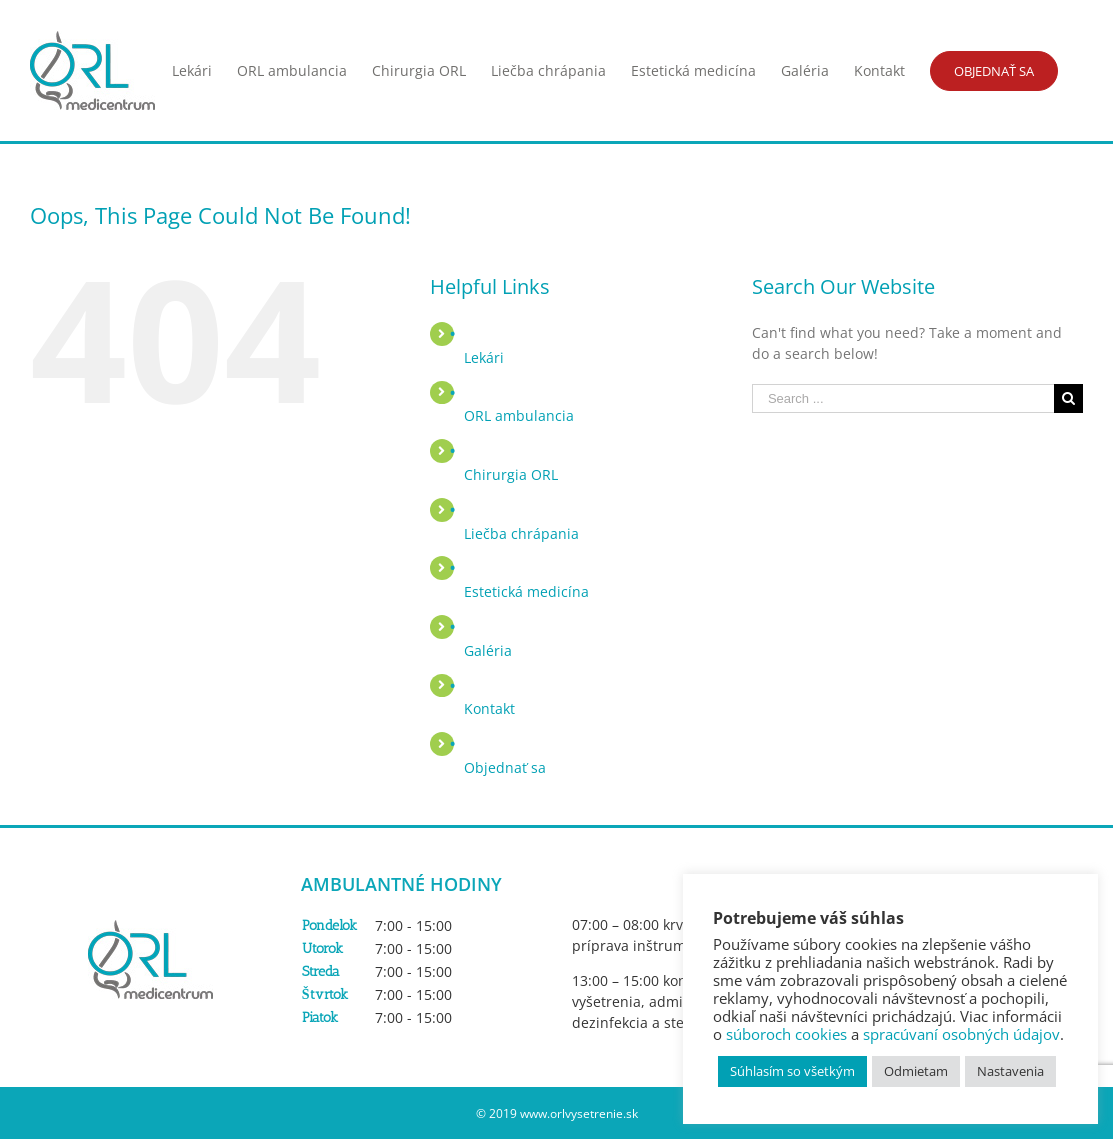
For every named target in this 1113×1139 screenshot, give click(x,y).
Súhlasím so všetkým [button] (792, 1071)
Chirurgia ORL (511, 474)
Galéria (488, 650)
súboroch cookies (786, 1034)
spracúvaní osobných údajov (961, 1034)
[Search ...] (903, 398)
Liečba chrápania (521, 533)
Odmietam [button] (916, 1071)
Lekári (484, 357)
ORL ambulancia (519, 415)
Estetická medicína (526, 591)
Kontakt (489, 708)
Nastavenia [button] (1010, 1071)
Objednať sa (505, 767)
